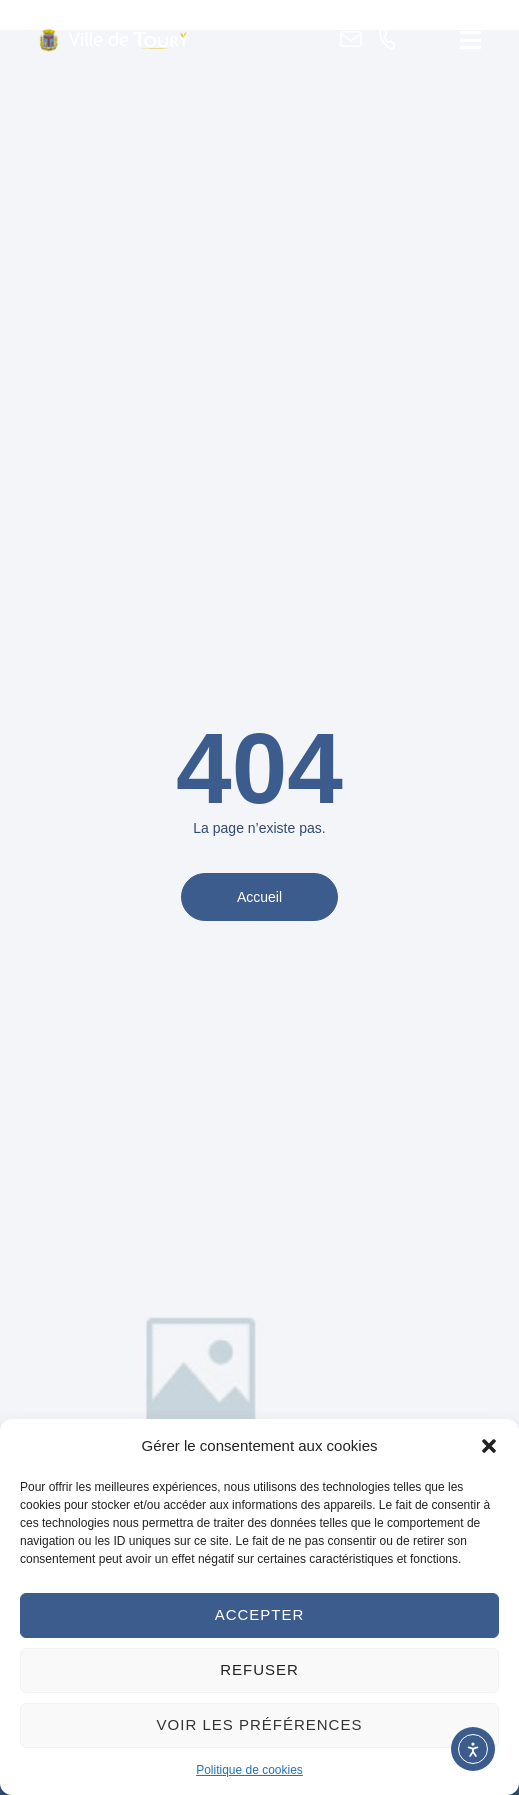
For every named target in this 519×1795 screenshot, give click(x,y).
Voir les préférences (260, 1724)
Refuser (259, 1669)
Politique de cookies (249, 1770)
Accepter (260, 1614)
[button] (489, 1446)
